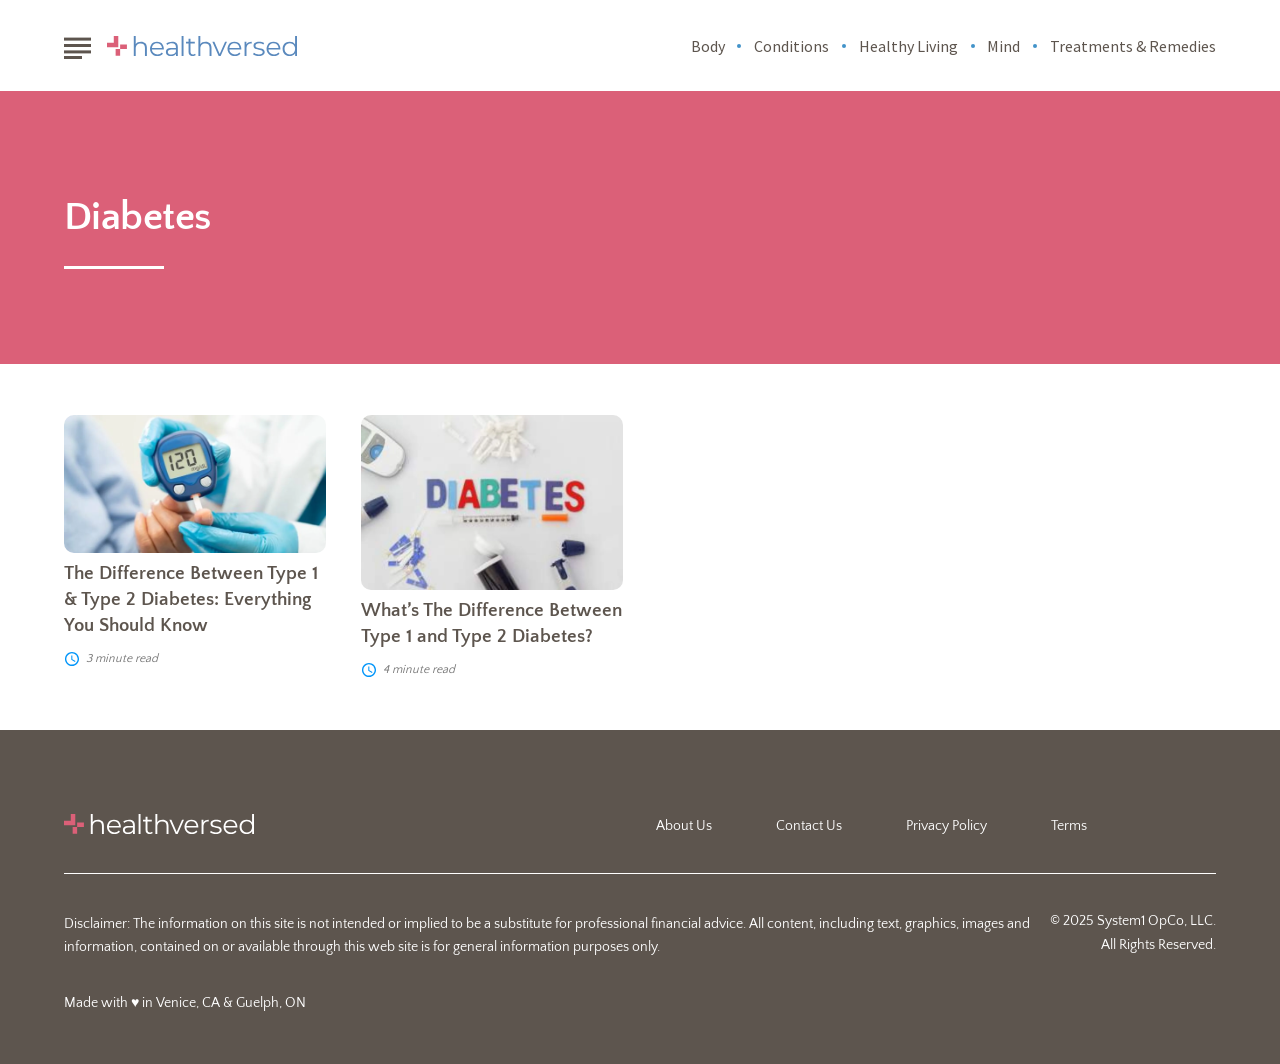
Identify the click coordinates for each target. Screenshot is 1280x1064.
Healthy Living (908, 46)
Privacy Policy (946, 826)
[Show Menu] (77, 44)
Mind (1003, 46)
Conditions (791, 46)
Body (708, 46)
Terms (1069, 826)
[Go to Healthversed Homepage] (202, 46)
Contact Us (809, 826)
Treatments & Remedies (1133, 46)
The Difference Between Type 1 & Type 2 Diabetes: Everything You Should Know (191, 599)
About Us (684, 826)
